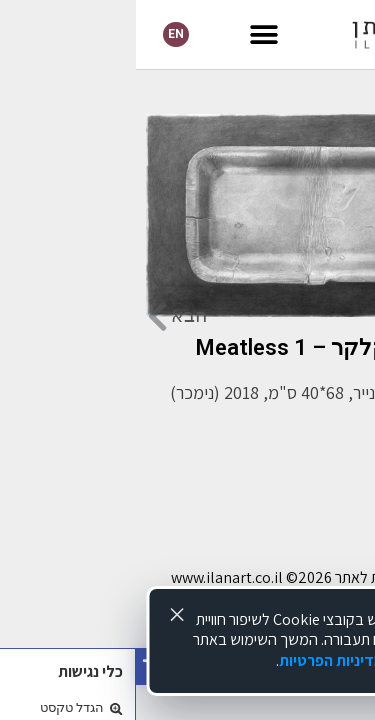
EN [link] (40, 34)
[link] (284, 35)
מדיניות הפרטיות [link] (195, 660)
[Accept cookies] (41, 615)
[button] (128, 34)
